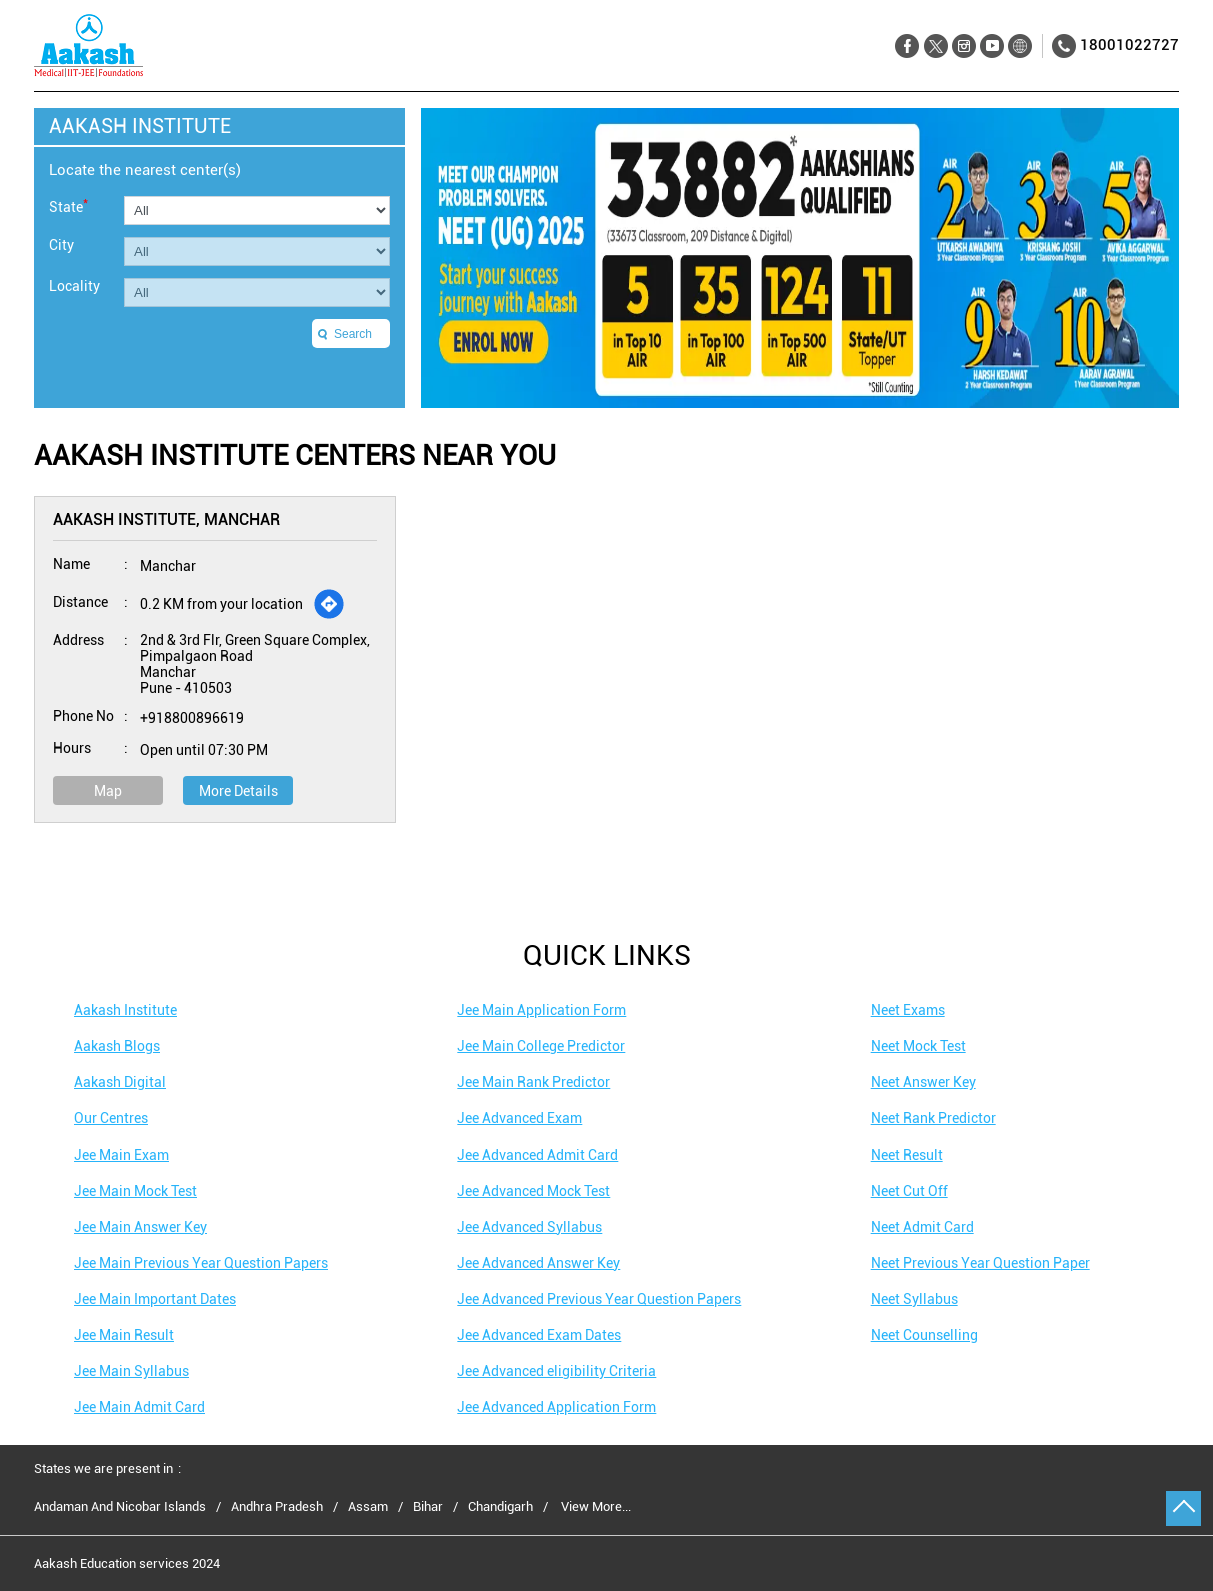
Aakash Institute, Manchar (166, 519)
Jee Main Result (124, 1335)
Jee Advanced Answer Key (538, 1263)
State (68, 205)
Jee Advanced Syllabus (529, 1227)
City (61, 245)
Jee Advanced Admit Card (537, 1155)
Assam (368, 1507)
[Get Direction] (329, 604)
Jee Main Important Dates (155, 1299)
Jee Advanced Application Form (556, 1407)
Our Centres (111, 1118)
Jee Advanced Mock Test (533, 1191)
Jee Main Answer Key (140, 1227)
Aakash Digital (120, 1082)
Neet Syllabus (914, 1299)
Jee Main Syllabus (131, 1371)
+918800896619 (192, 718)
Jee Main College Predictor (541, 1046)
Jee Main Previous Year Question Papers (201, 1263)
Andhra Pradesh (277, 1507)
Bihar (428, 1507)
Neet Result (907, 1155)
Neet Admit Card (922, 1227)
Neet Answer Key (923, 1082)
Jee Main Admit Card (139, 1407)
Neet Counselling (924, 1335)
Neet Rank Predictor (933, 1118)
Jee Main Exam (121, 1155)
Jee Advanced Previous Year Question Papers (599, 1299)
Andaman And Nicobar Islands (120, 1507)
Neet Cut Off (909, 1191)
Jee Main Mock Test (135, 1191)
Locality (74, 286)
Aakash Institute (125, 1010)
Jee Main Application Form (541, 1010)
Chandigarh (500, 1507)
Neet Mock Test (918, 1046)
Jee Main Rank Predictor (533, 1082)
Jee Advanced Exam (519, 1118)
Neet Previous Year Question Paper (980, 1263)
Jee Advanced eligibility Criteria (556, 1371)
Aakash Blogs (117, 1046)
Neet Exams (908, 1010)
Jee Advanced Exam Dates (539, 1335)
